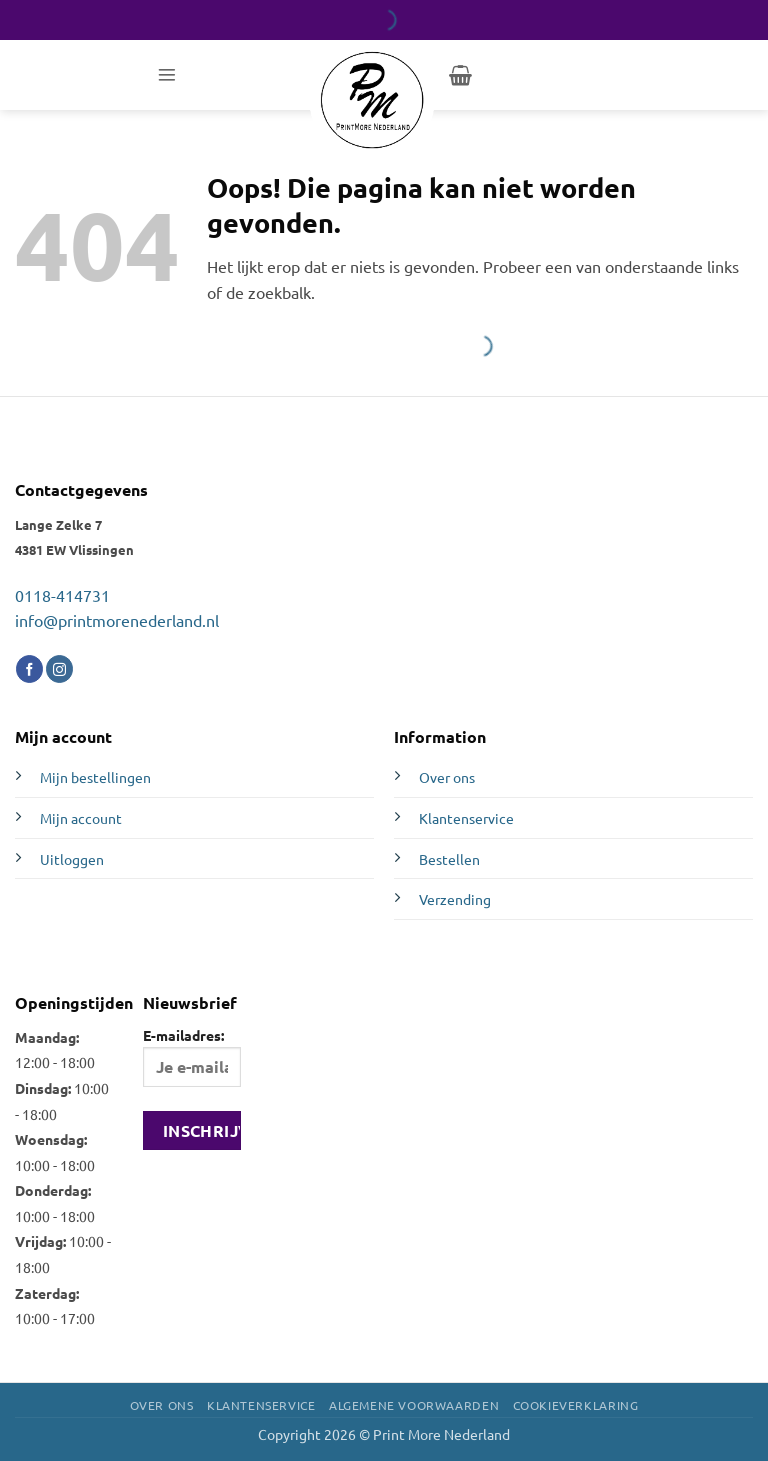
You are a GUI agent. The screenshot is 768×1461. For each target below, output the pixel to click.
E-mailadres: (192, 1056)
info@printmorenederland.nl (117, 620)
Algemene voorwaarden (414, 1405)
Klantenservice (466, 818)
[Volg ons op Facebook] (29, 669)
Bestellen (449, 859)
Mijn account (81, 818)
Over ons (447, 777)
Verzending (455, 899)
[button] (167, 75)
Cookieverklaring (576, 1405)
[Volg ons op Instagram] (59, 669)
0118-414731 (62, 595)
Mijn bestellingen (95, 777)
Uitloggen (72, 859)
